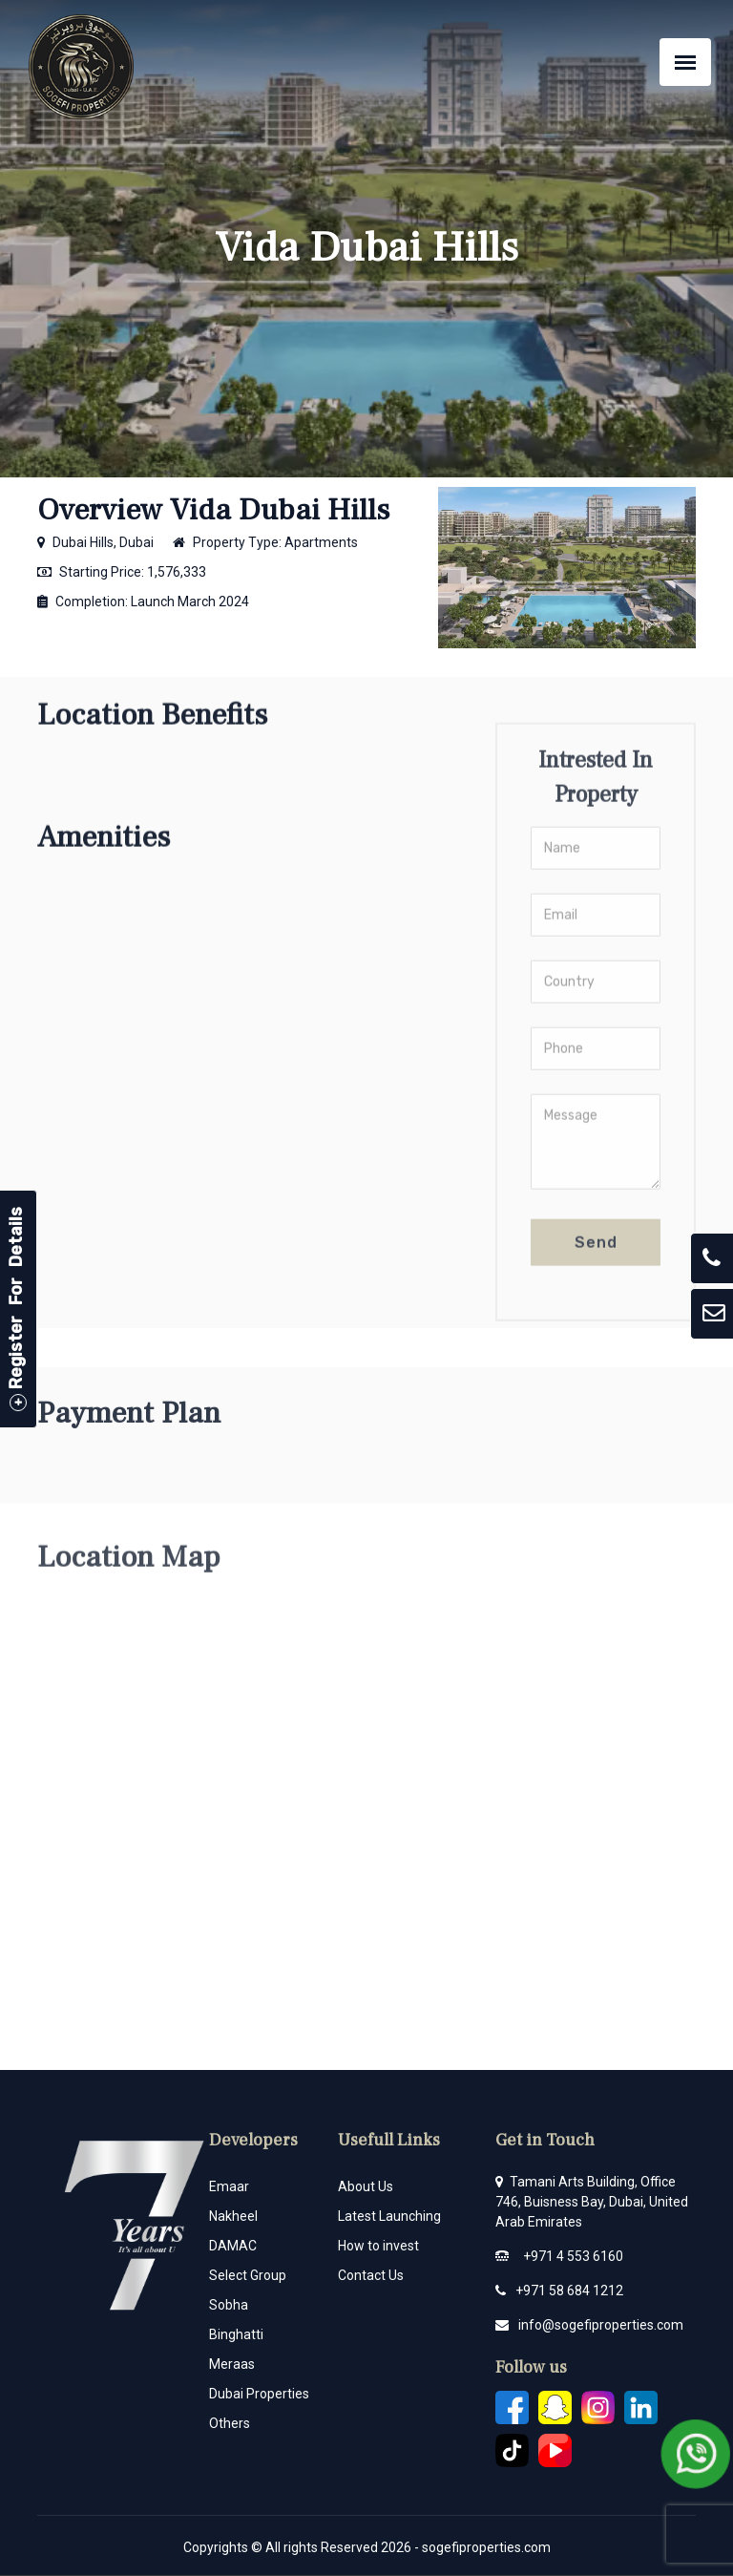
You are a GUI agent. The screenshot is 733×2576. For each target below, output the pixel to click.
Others (229, 2423)
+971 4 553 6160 (573, 2256)
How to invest (378, 2245)
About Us (365, 2186)
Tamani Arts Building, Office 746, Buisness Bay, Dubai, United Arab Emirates (591, 2201)
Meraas (232, 2364)
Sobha (228, 2304)
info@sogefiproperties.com (600, 2325)
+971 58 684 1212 (569, 2290)
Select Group (247, 2275)
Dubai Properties (259, 2393)
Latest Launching (389, 2216)
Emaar (229, 2186)
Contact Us (371, 2275)
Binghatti (236, 2334)
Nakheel (233, 2216)
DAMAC (233, 2245)
